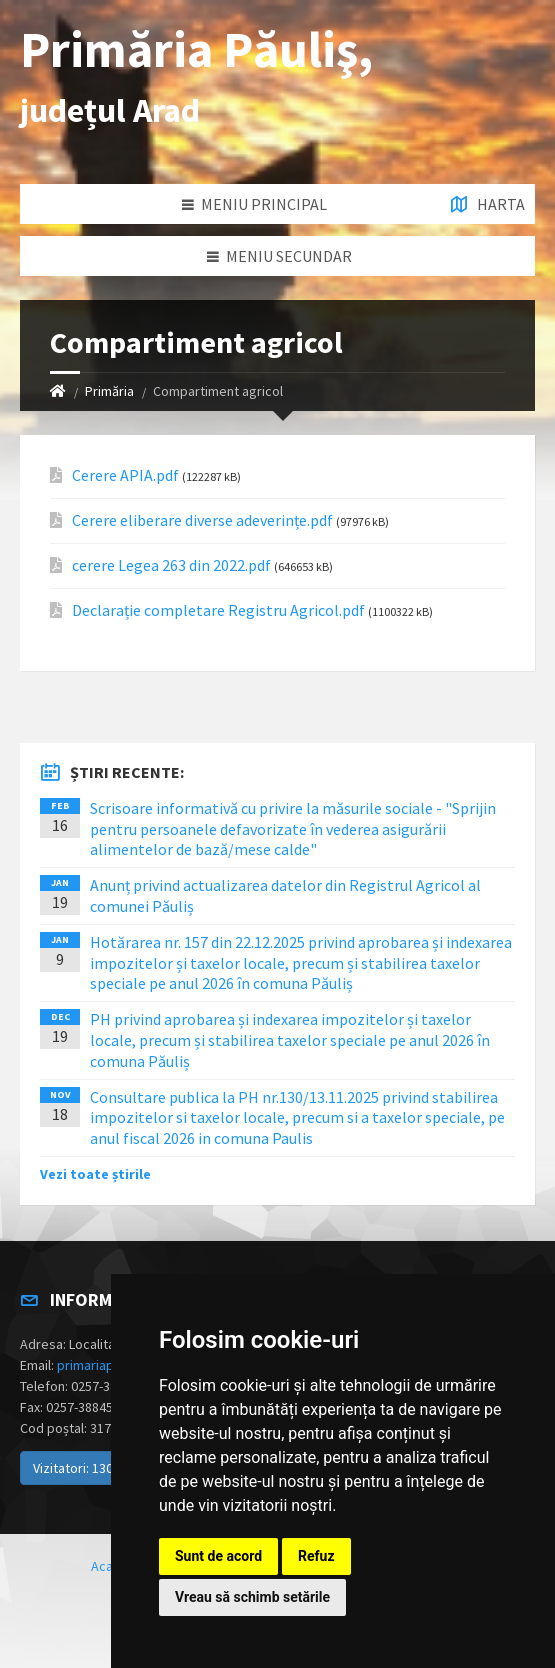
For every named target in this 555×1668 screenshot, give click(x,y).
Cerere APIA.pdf (125, 475)
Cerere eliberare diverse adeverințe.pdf (202, 520)
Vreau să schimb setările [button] (252, 1597)
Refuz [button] (316, 1556)
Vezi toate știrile (95, 1174)
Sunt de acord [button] (218, 1556)
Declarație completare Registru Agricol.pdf (218, 610)
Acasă (109, 1566)
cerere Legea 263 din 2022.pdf (171, 565)
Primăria (109, 391)
